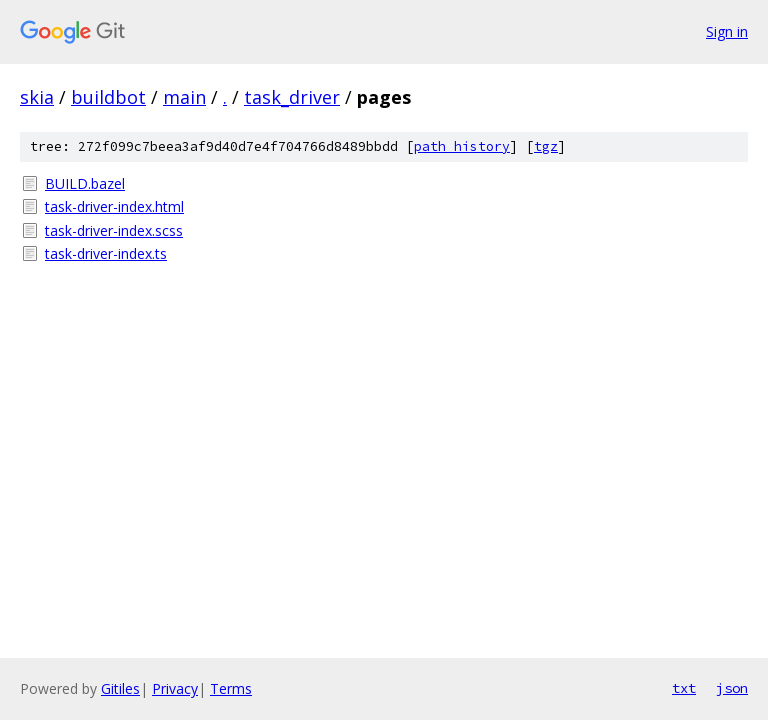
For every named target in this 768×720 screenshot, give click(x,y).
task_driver (292, 97)
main (184, 97)
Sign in (727, 31)
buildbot (108, 97)
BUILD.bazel (85, 183)
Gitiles (120, 688)
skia (37, 97)
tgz (546, 146)
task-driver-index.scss (114, 230)
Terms (231, 688)
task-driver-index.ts (106, 253)
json (732, 688)
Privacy (175, 688)
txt (684, 688)
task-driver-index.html (114, 206)
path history (462, 146)
